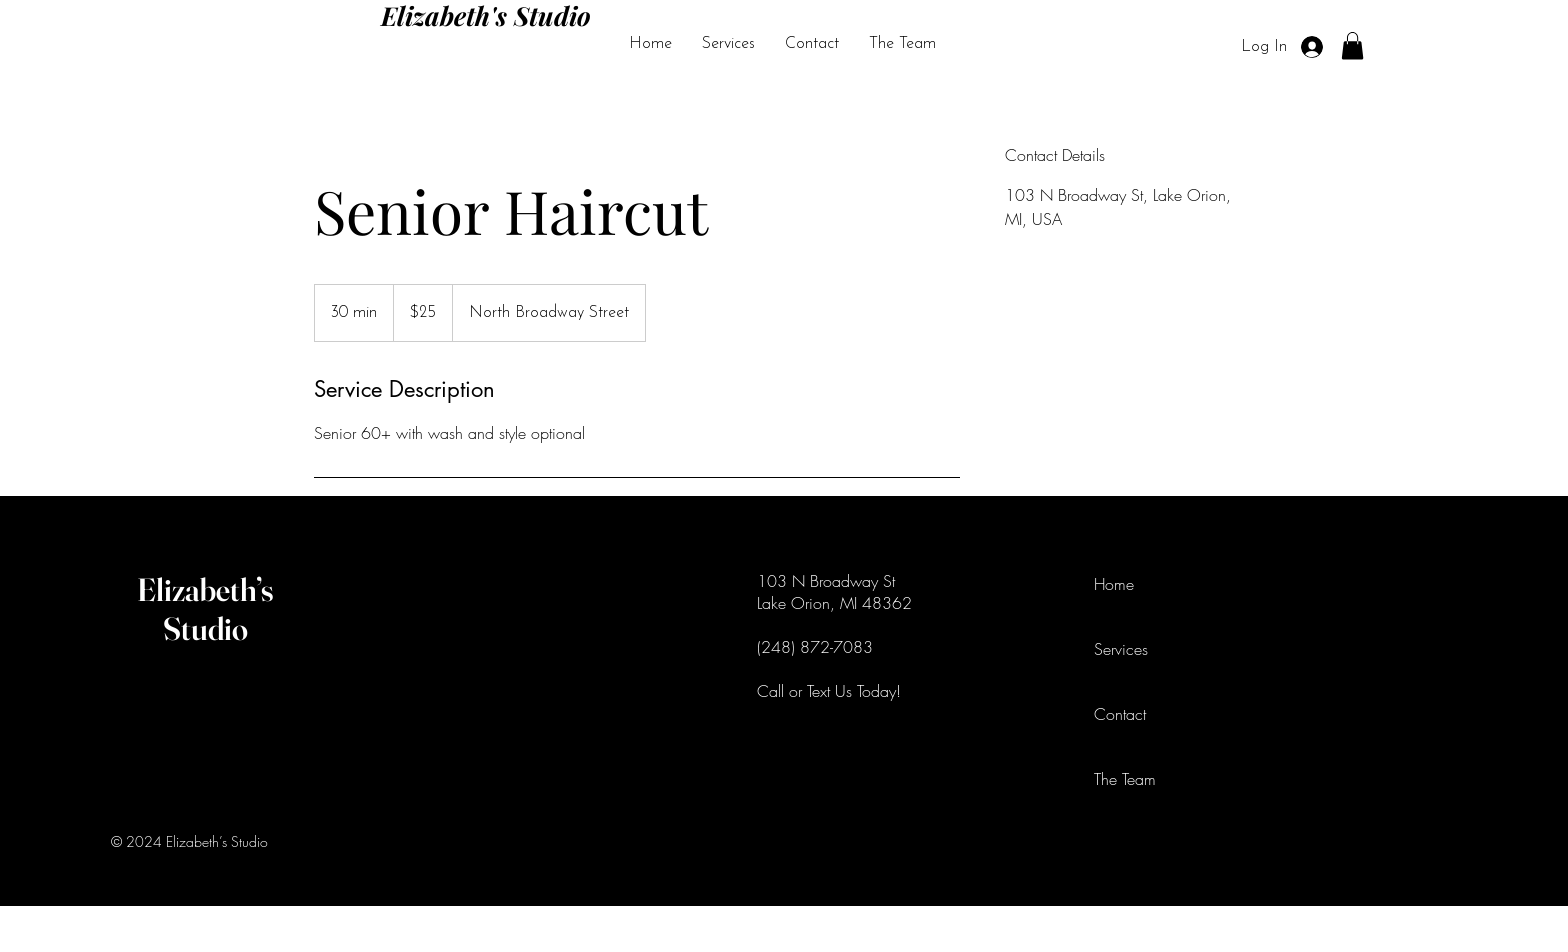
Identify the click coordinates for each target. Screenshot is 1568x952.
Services (1121, 649)
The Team (1125, 779)
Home (1114, 584)
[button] (1352, 45)
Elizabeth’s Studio (205, 609)
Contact (1120, 714)
